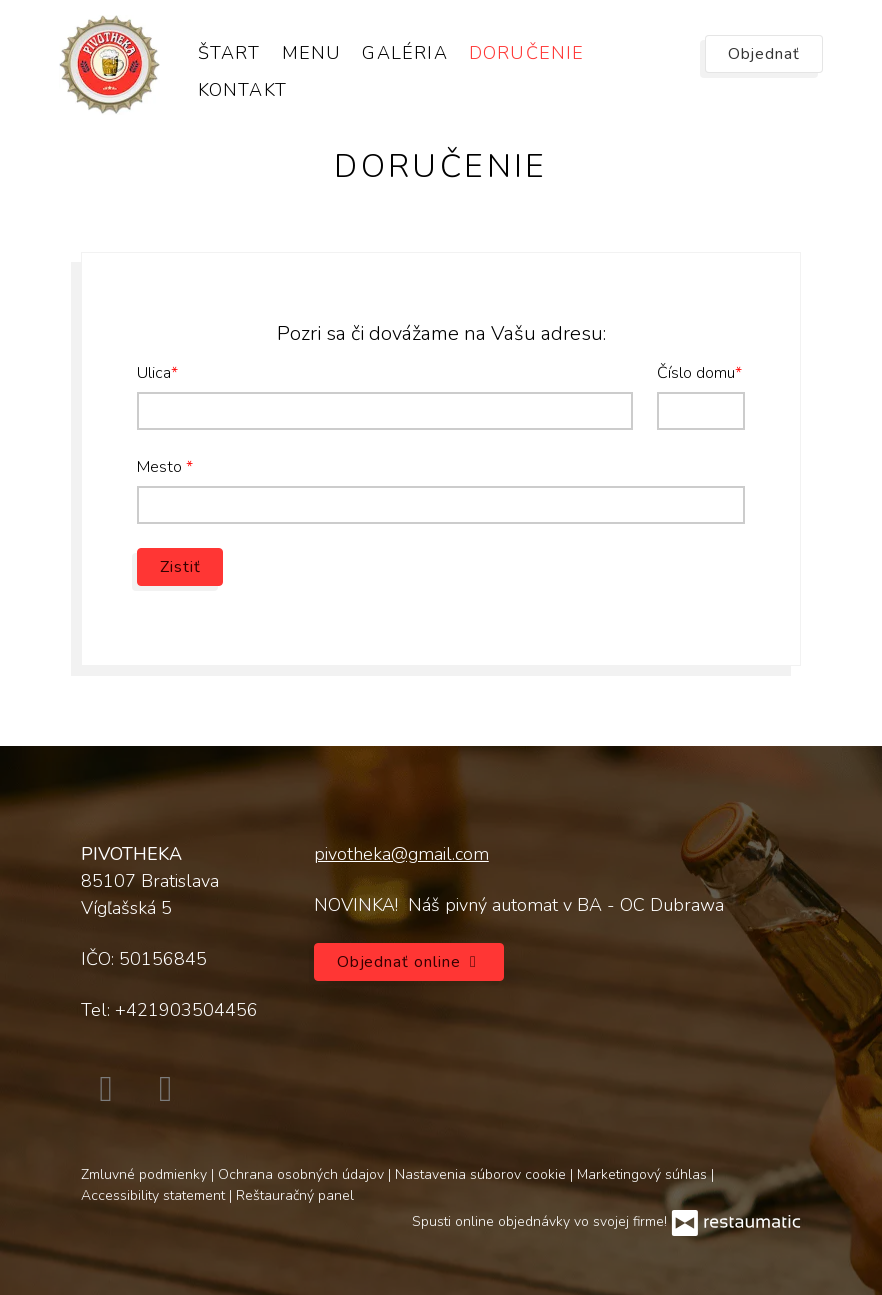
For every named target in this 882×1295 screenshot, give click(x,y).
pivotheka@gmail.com (401, 854)
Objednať (764, 54)
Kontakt (242, 90)
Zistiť (180, 567)
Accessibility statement (155, 1195)
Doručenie (527, 53)
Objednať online (409, 962)
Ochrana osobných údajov (303, 1174)
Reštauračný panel (295, 1195)
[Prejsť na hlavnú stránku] (109, 65)
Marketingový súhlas (644, 1174)
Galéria (404, 53)
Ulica (154, 373)
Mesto (161, 467)
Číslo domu (696, 373)
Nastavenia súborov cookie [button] (482, 1174)
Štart (229, 53)
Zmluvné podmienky (146, 1174)
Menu (312, 53)
